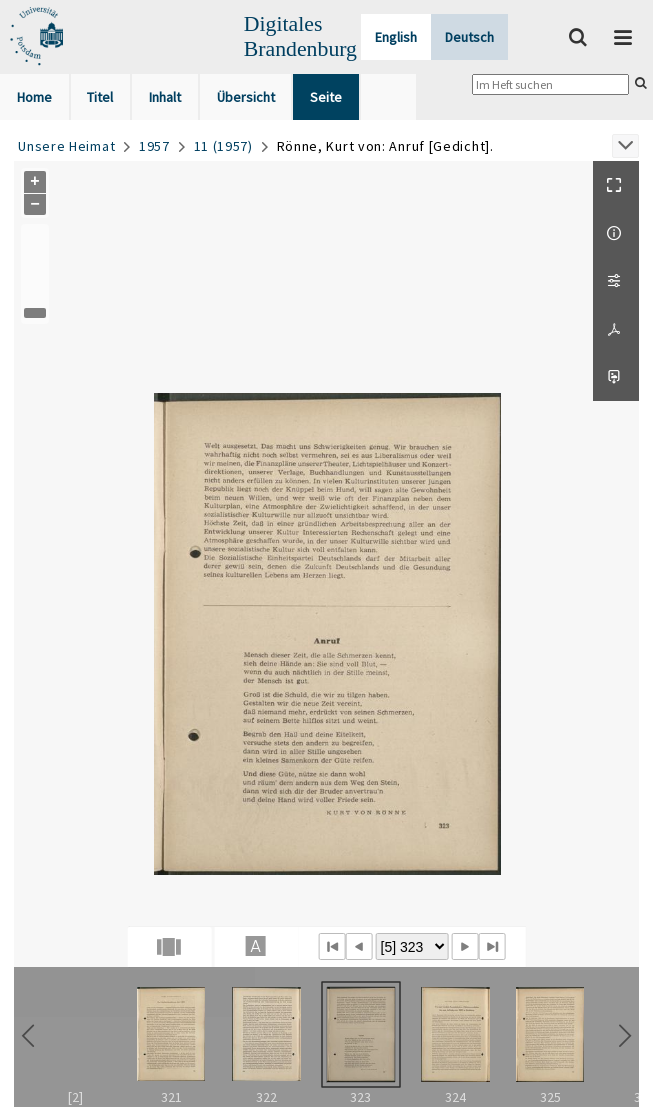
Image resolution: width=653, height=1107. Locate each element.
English (396, 37)
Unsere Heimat (66, 146)
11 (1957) (223, 146)
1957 (154, 146)
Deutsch (469, 37)
